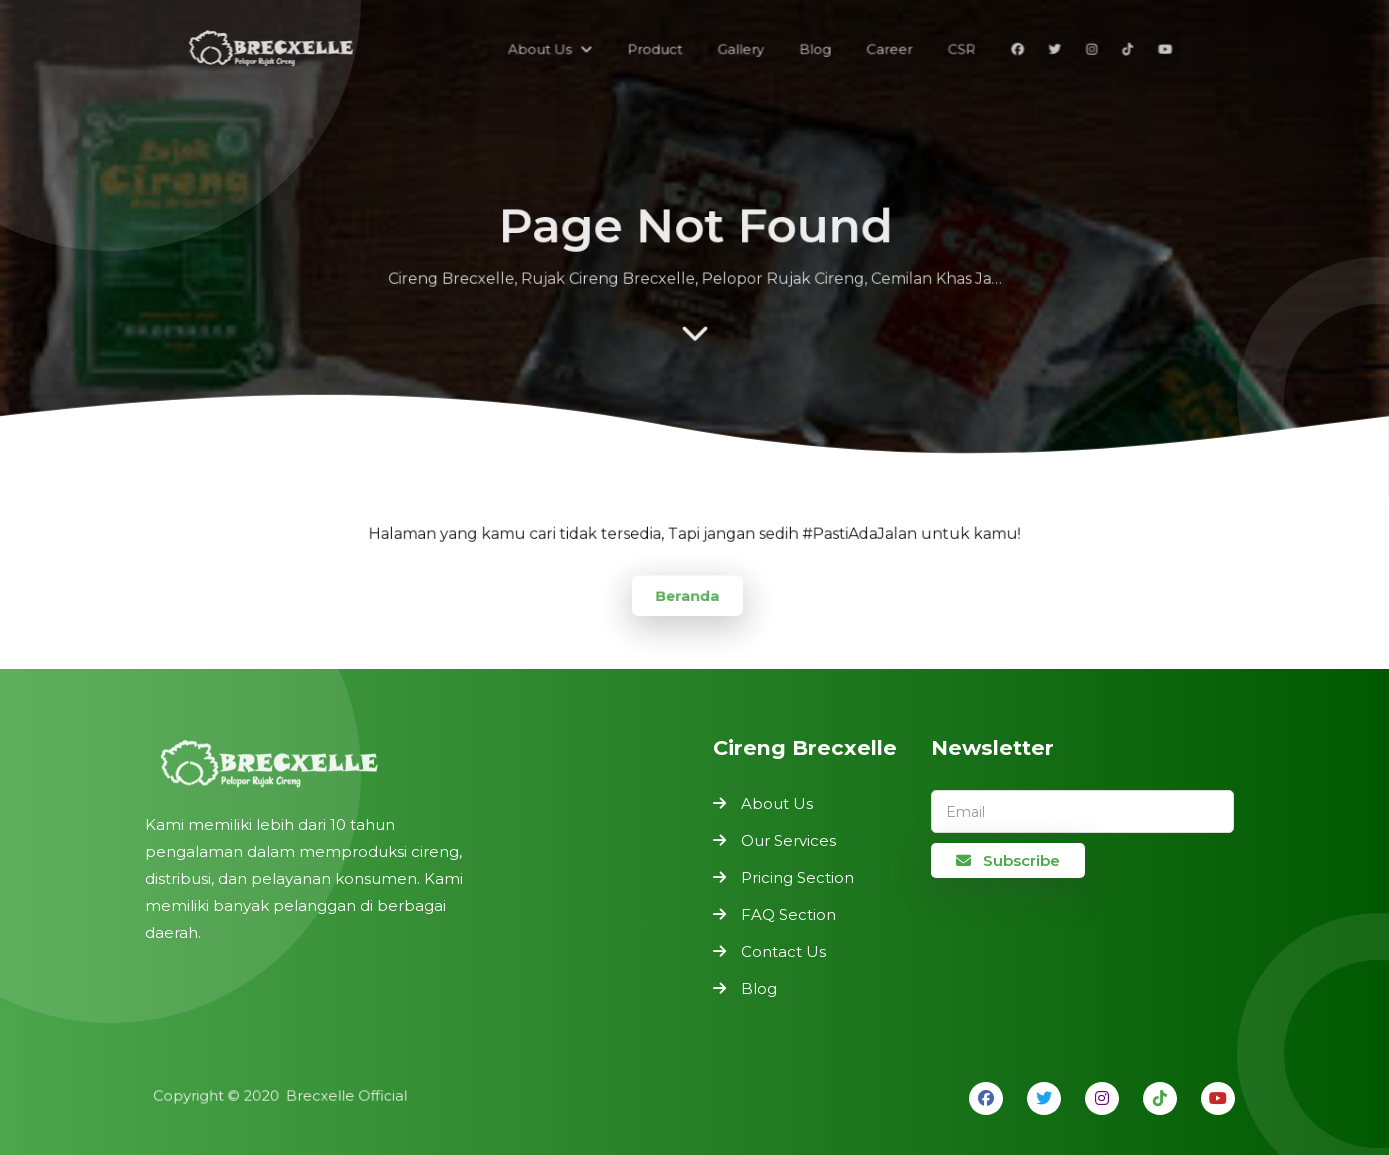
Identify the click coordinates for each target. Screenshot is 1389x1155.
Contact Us (783, 951)
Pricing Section (797, 877)
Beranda (688, 594)
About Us (777, 803)
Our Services (788, 840)
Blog (759, 988)
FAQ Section (788, 914)
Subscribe (1008, 860)
